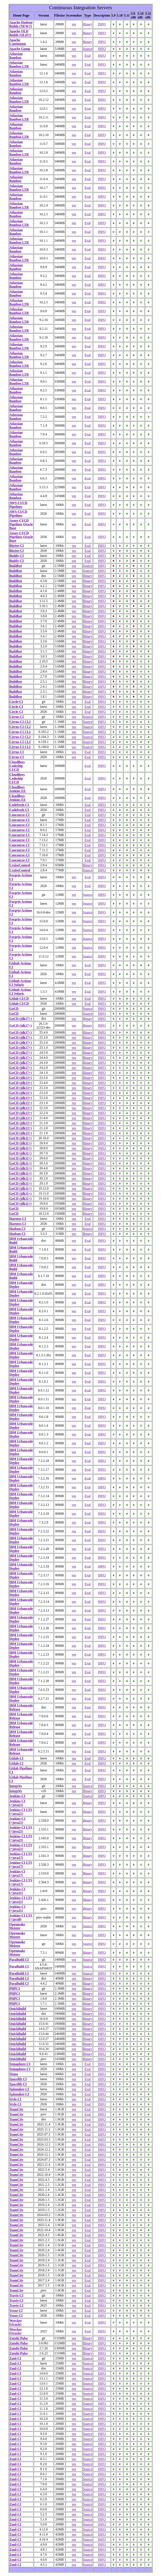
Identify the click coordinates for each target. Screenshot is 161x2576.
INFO (102, 24)
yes (74, 24)
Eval (87, 55)
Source (87, 49)
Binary (87, 24)
